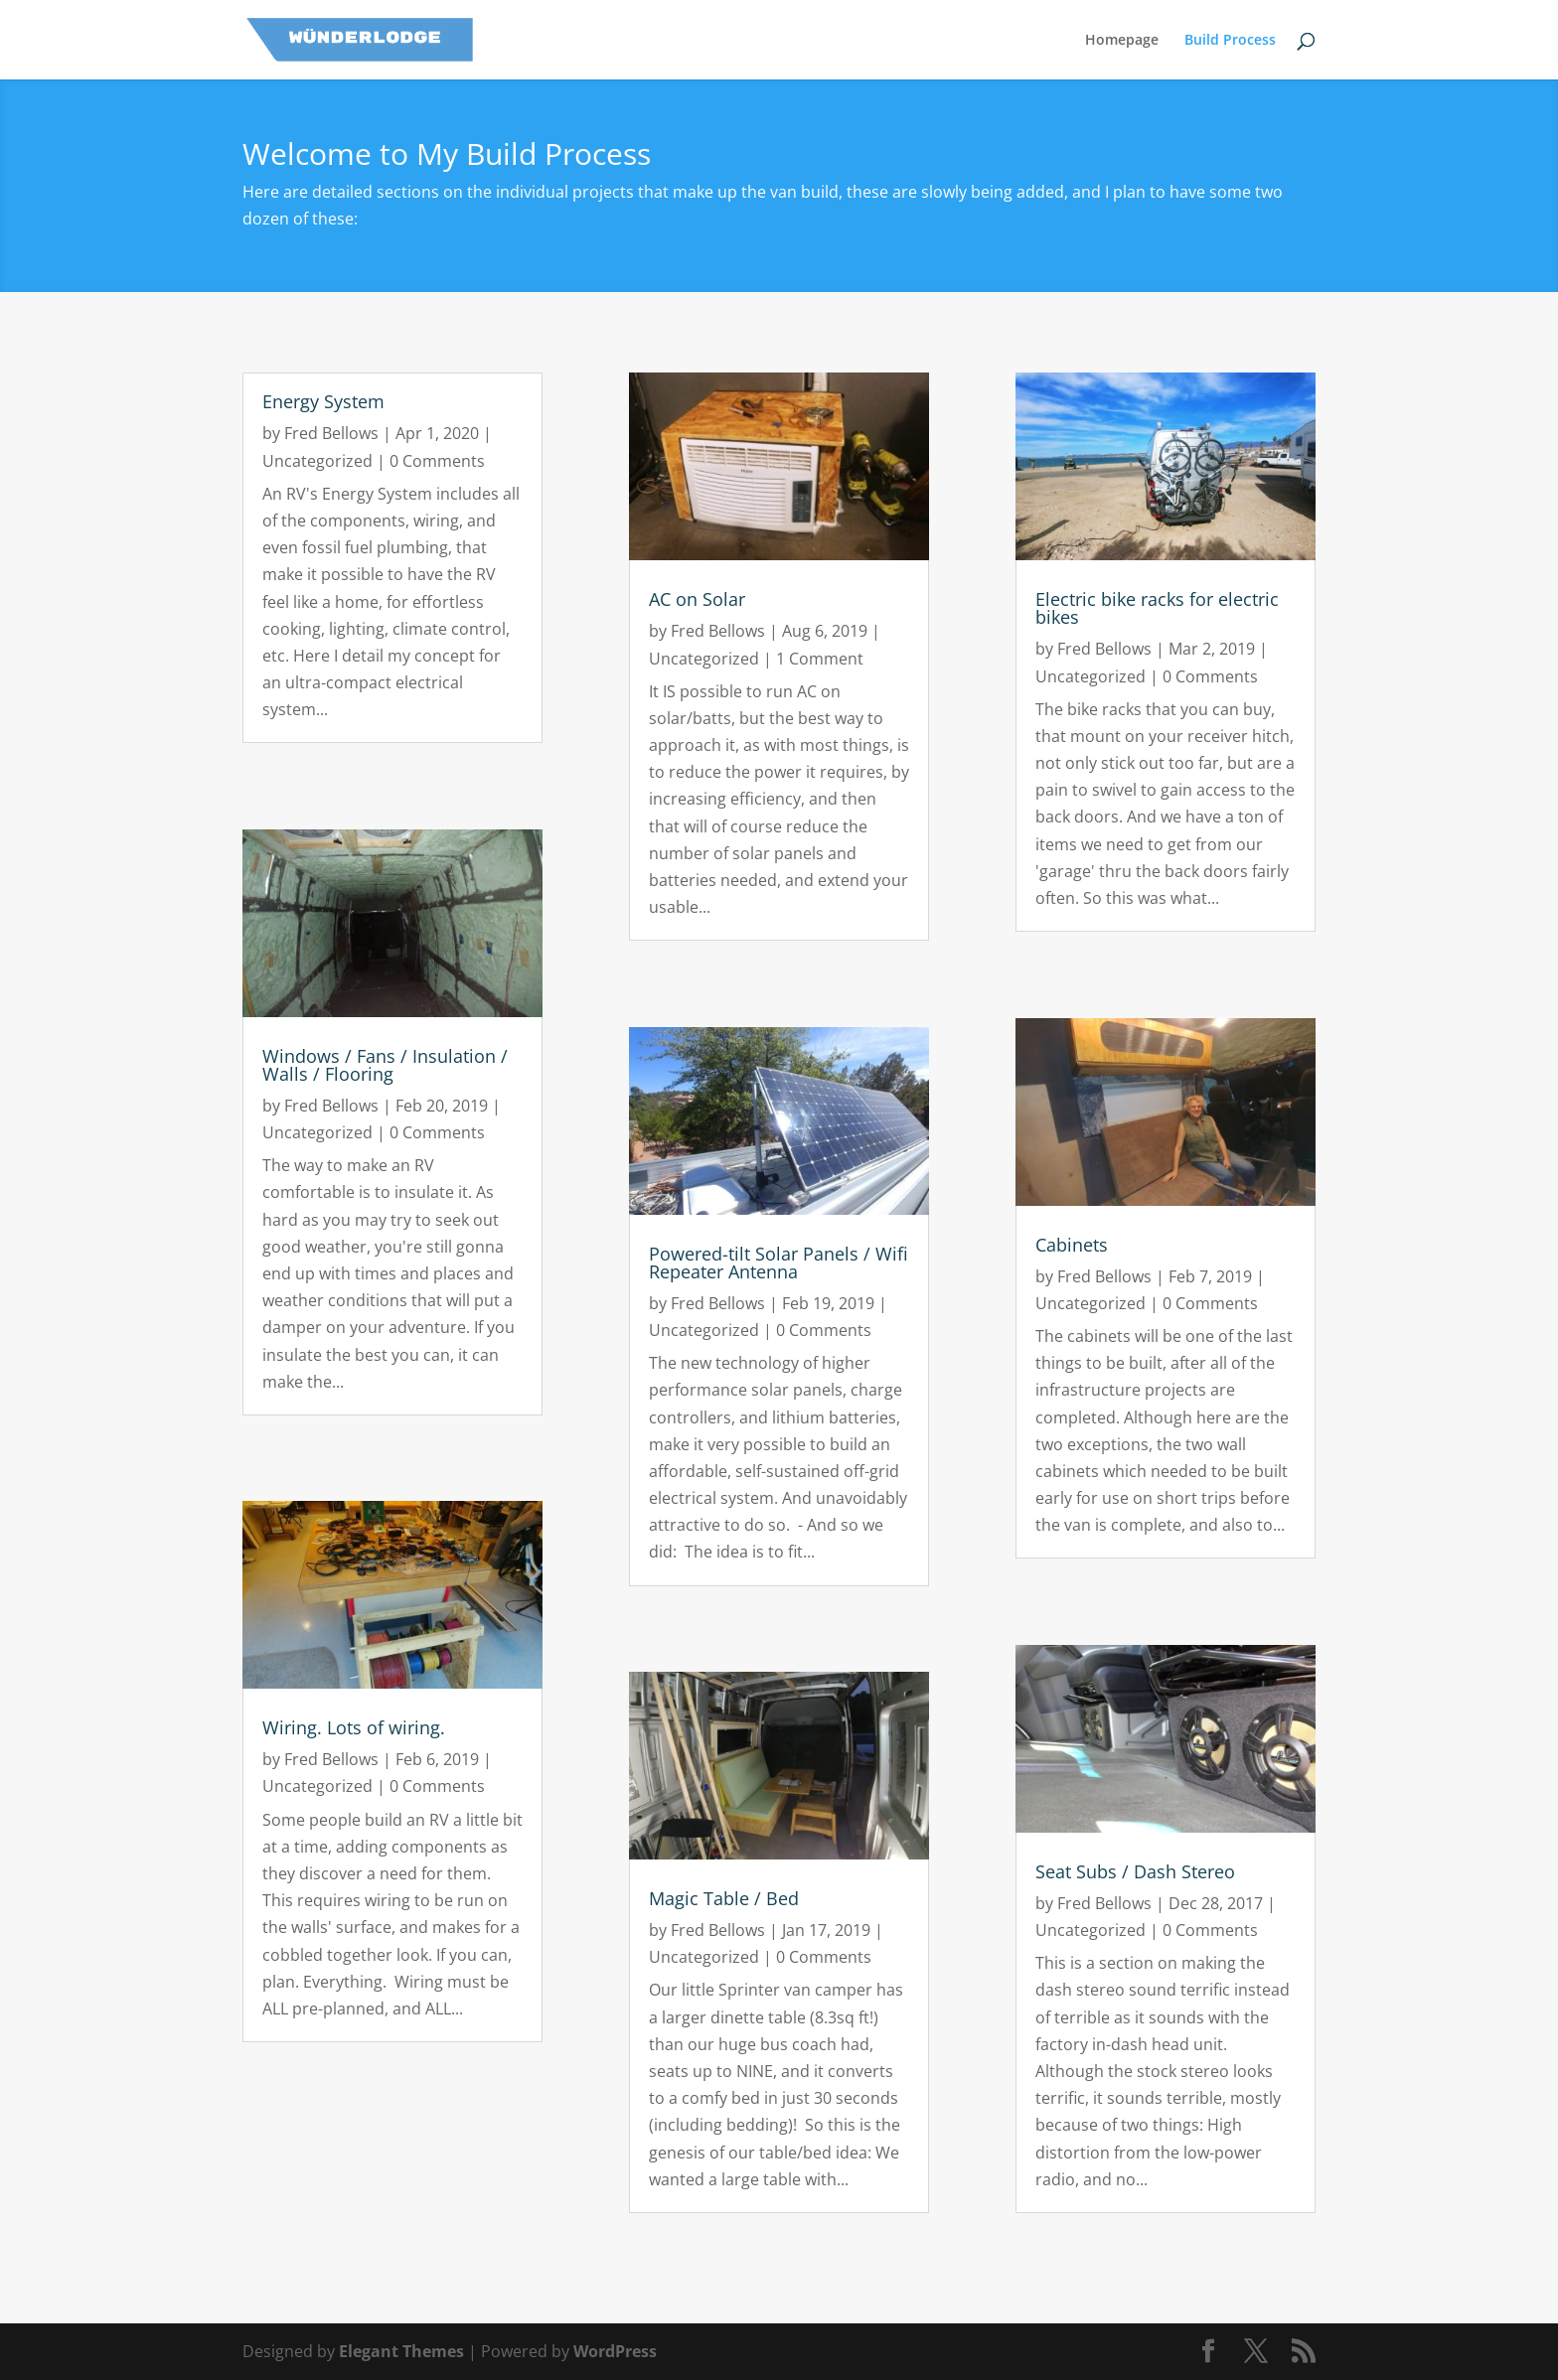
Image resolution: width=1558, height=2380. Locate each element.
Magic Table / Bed (724, 1898)
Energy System (323, 401)
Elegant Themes (401, 2351)
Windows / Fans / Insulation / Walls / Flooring (385, 1065)
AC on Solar (697, 599)
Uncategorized (317, 461)
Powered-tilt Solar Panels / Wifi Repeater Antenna (778, 1262)
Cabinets (1071, 1245)
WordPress (615, 2351)
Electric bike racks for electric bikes (1157, 608)
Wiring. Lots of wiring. (353, 1727)
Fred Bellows (331, 433)
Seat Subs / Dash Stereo (1135, 1871)
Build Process (1230, 41)
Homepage (1122, 41)
